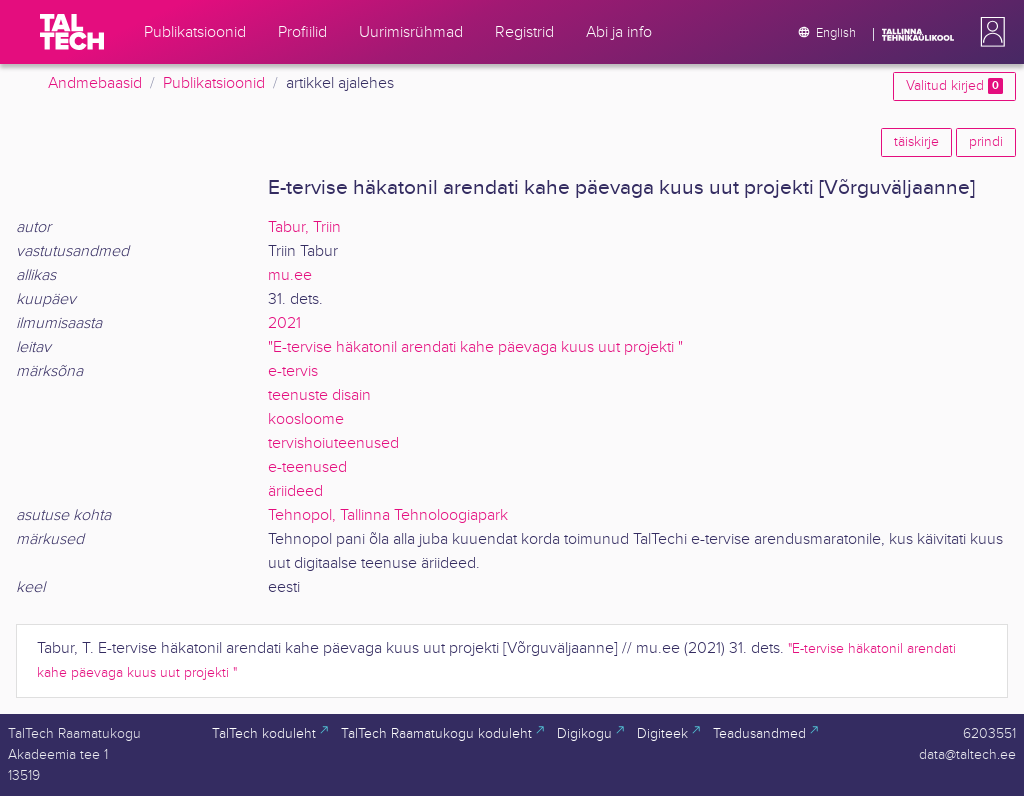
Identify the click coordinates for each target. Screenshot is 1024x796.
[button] (989, 32)
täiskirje (916, 142)
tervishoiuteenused (333, 443)
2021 (284, 323)
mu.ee (290, 275)
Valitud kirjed (954, 86)
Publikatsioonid (214, 83)
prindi (986, 142)
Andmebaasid (95, 83)
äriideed (295, 491)
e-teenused (307, 467)
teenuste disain (319, 395)
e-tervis (293, 371)
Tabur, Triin (304, 227)
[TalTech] (72, 32)
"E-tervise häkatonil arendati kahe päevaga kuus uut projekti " (475, 347)
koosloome (306, 419)
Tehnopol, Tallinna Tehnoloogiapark (388, 515)
